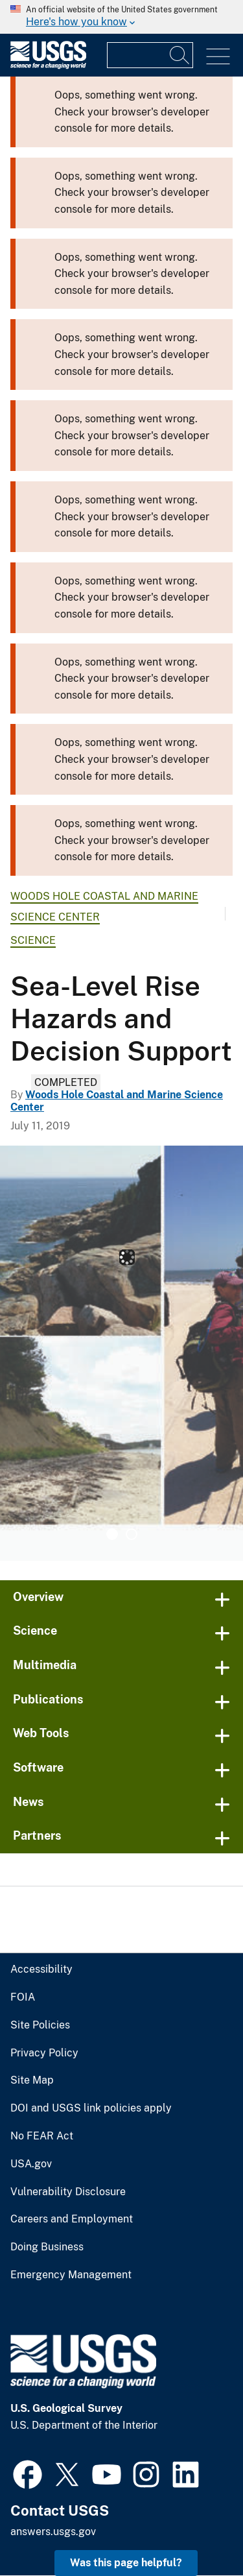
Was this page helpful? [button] (126, 2563)
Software (38, 1767)
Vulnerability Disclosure (68, 2192)
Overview (38, 1597)
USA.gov (31, 2164)
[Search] (180, 55)
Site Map (32, 2080)
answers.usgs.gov (53, 2531)
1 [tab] (112, 1534)
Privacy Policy (44, 2053)
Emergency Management (71, 2275)
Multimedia (44, 1665)
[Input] (150, 55)
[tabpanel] (121, 1353)
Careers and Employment (71, 2219)
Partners (37, 1835)
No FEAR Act (41, 2136)
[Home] (48, 66)
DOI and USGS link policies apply (91, 2108)
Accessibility (41, 1969)
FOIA (22, 1997)
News (28, 1802)
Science (33, 940)
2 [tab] (131, 1534)
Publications (48, 1699)
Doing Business (47, 2247)
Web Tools (41, 1733)
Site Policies (40, 2025)
